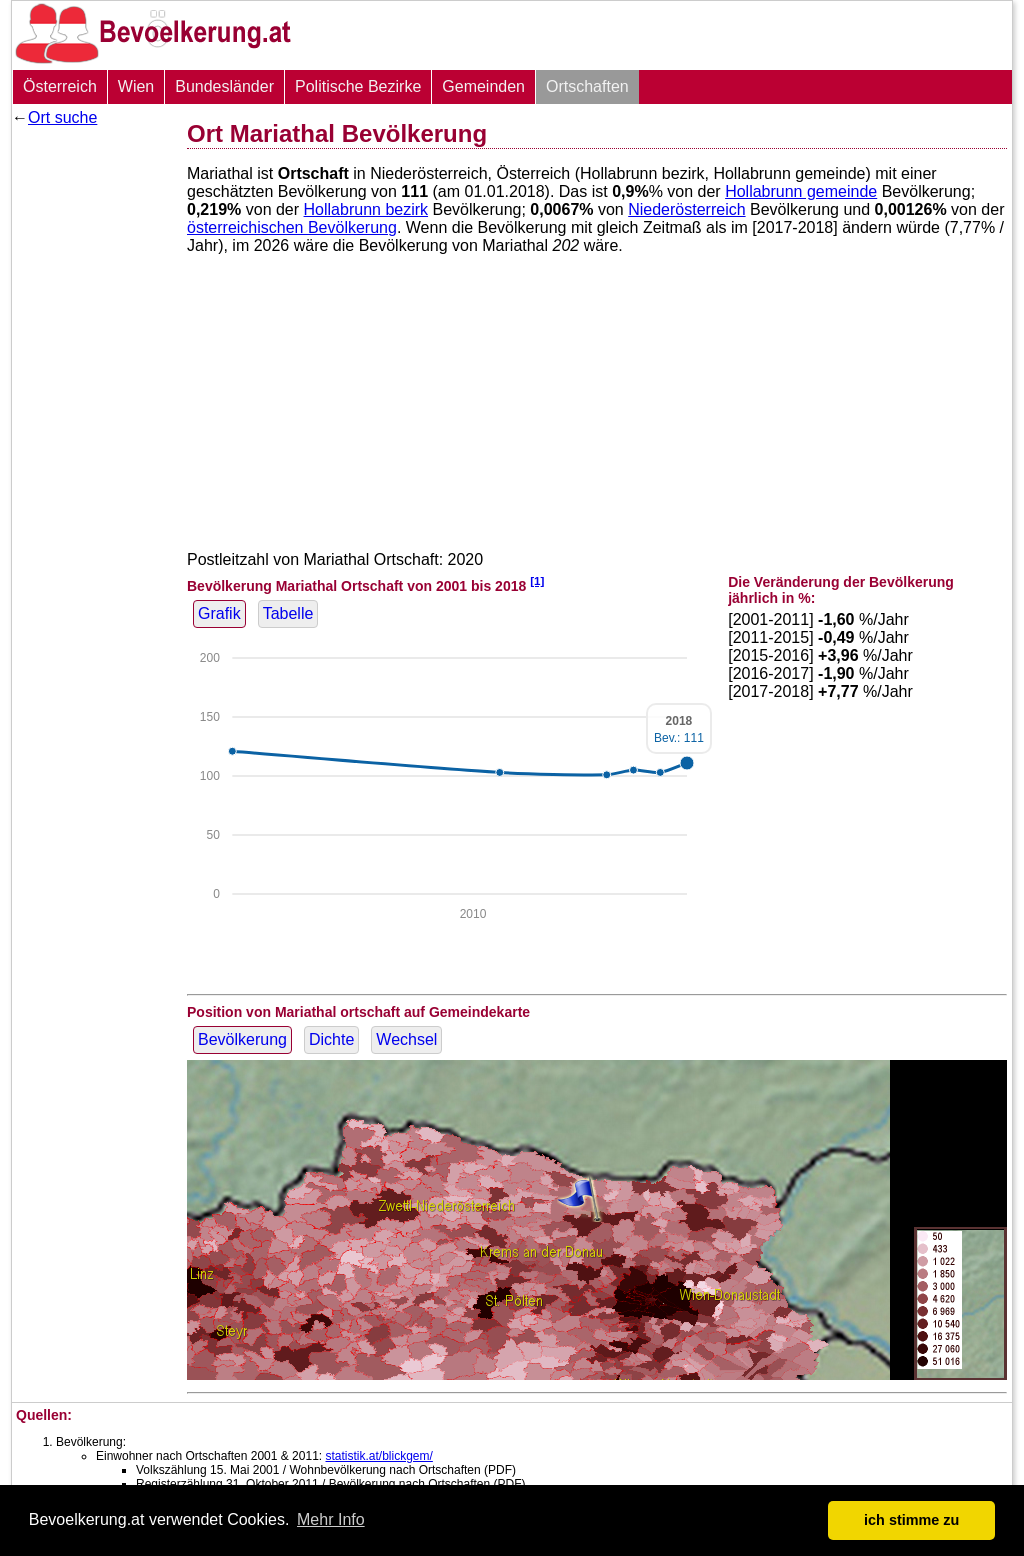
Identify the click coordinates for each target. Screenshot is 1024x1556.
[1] (537, 580)
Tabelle (288, 613)
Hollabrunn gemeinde (801, 191)
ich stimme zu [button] (911, 1520)
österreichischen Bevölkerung (292, 227)
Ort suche (62, 117)
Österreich (60, 86)
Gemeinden (483, 86)
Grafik (219, 613)
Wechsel (406, 1039)
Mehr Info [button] (331, 1519)
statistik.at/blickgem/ (378, 1456)
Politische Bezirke (358, 86)
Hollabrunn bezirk (366, 209)
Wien (136, 86)
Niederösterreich (686, 209)
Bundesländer (224, 86)
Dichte (331, 1039)
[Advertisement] (92, 435)
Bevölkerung (242, 1039)
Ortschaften (587, 86)
